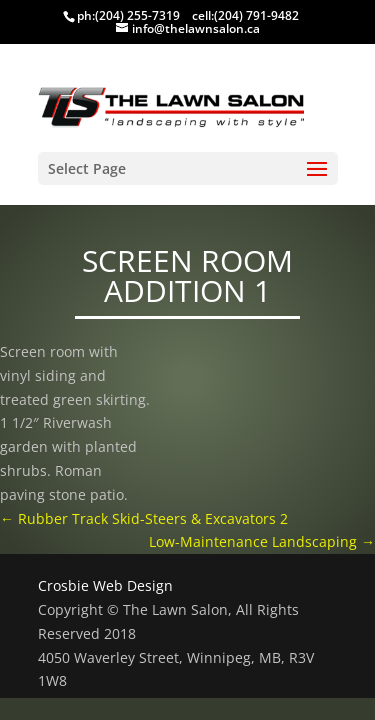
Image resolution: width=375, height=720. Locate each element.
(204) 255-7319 (137, 15)
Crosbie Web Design (105, 585)
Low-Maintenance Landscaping (262, 541)
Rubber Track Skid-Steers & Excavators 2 (144, 518)
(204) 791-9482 (256, 15)
